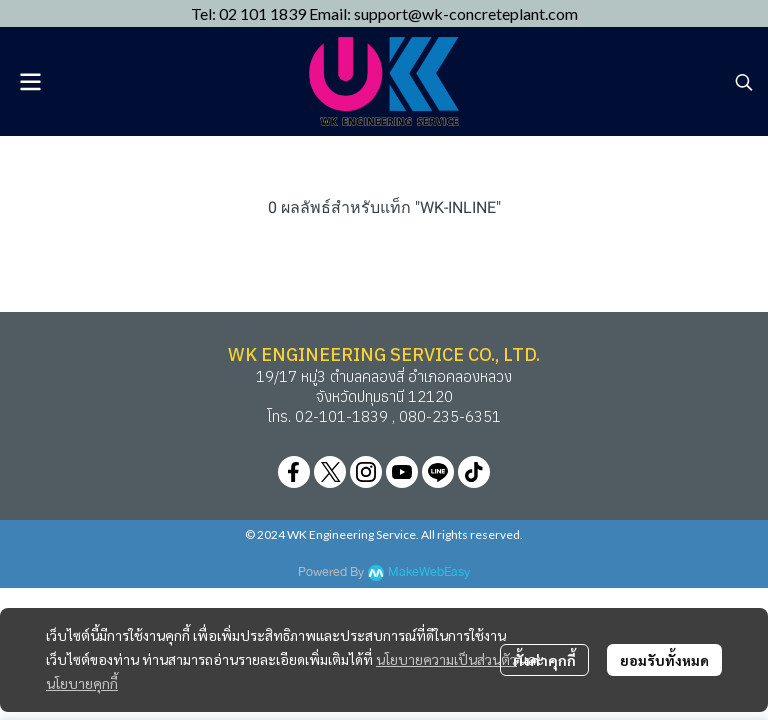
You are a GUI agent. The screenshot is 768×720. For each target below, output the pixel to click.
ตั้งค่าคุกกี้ (544, 660)
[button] (744, 82)
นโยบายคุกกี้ (82, 683)
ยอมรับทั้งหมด (664, 660)
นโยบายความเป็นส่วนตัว (446, 659)
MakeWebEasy (429, 572)
